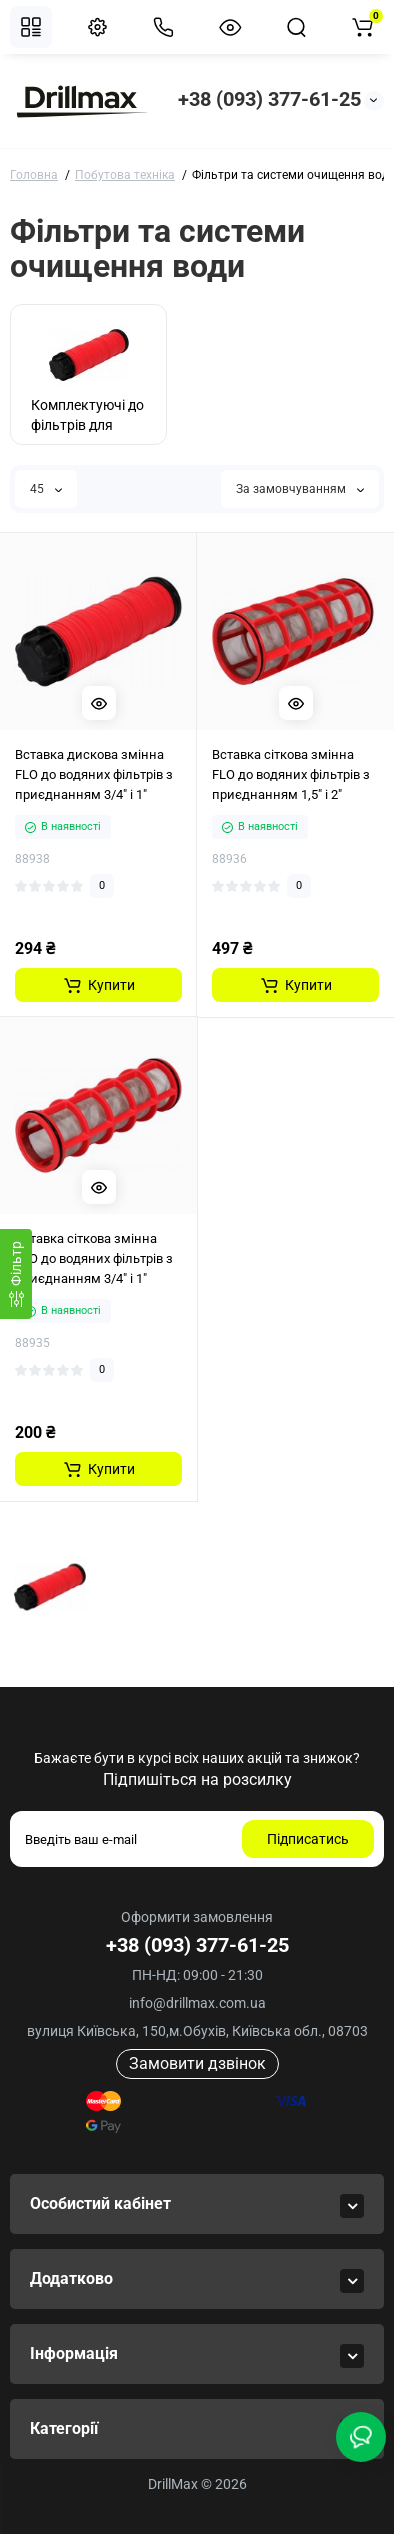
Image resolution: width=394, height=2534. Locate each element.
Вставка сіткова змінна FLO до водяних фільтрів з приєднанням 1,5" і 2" (291, 774)
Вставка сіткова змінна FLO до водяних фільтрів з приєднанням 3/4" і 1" (94, 1258)
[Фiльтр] (16, 1274)
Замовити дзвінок (197, 2063)
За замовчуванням (300, 489)
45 (46, 489)
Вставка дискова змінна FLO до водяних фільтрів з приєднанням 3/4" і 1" (94, 774)
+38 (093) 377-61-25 (269, 99)
